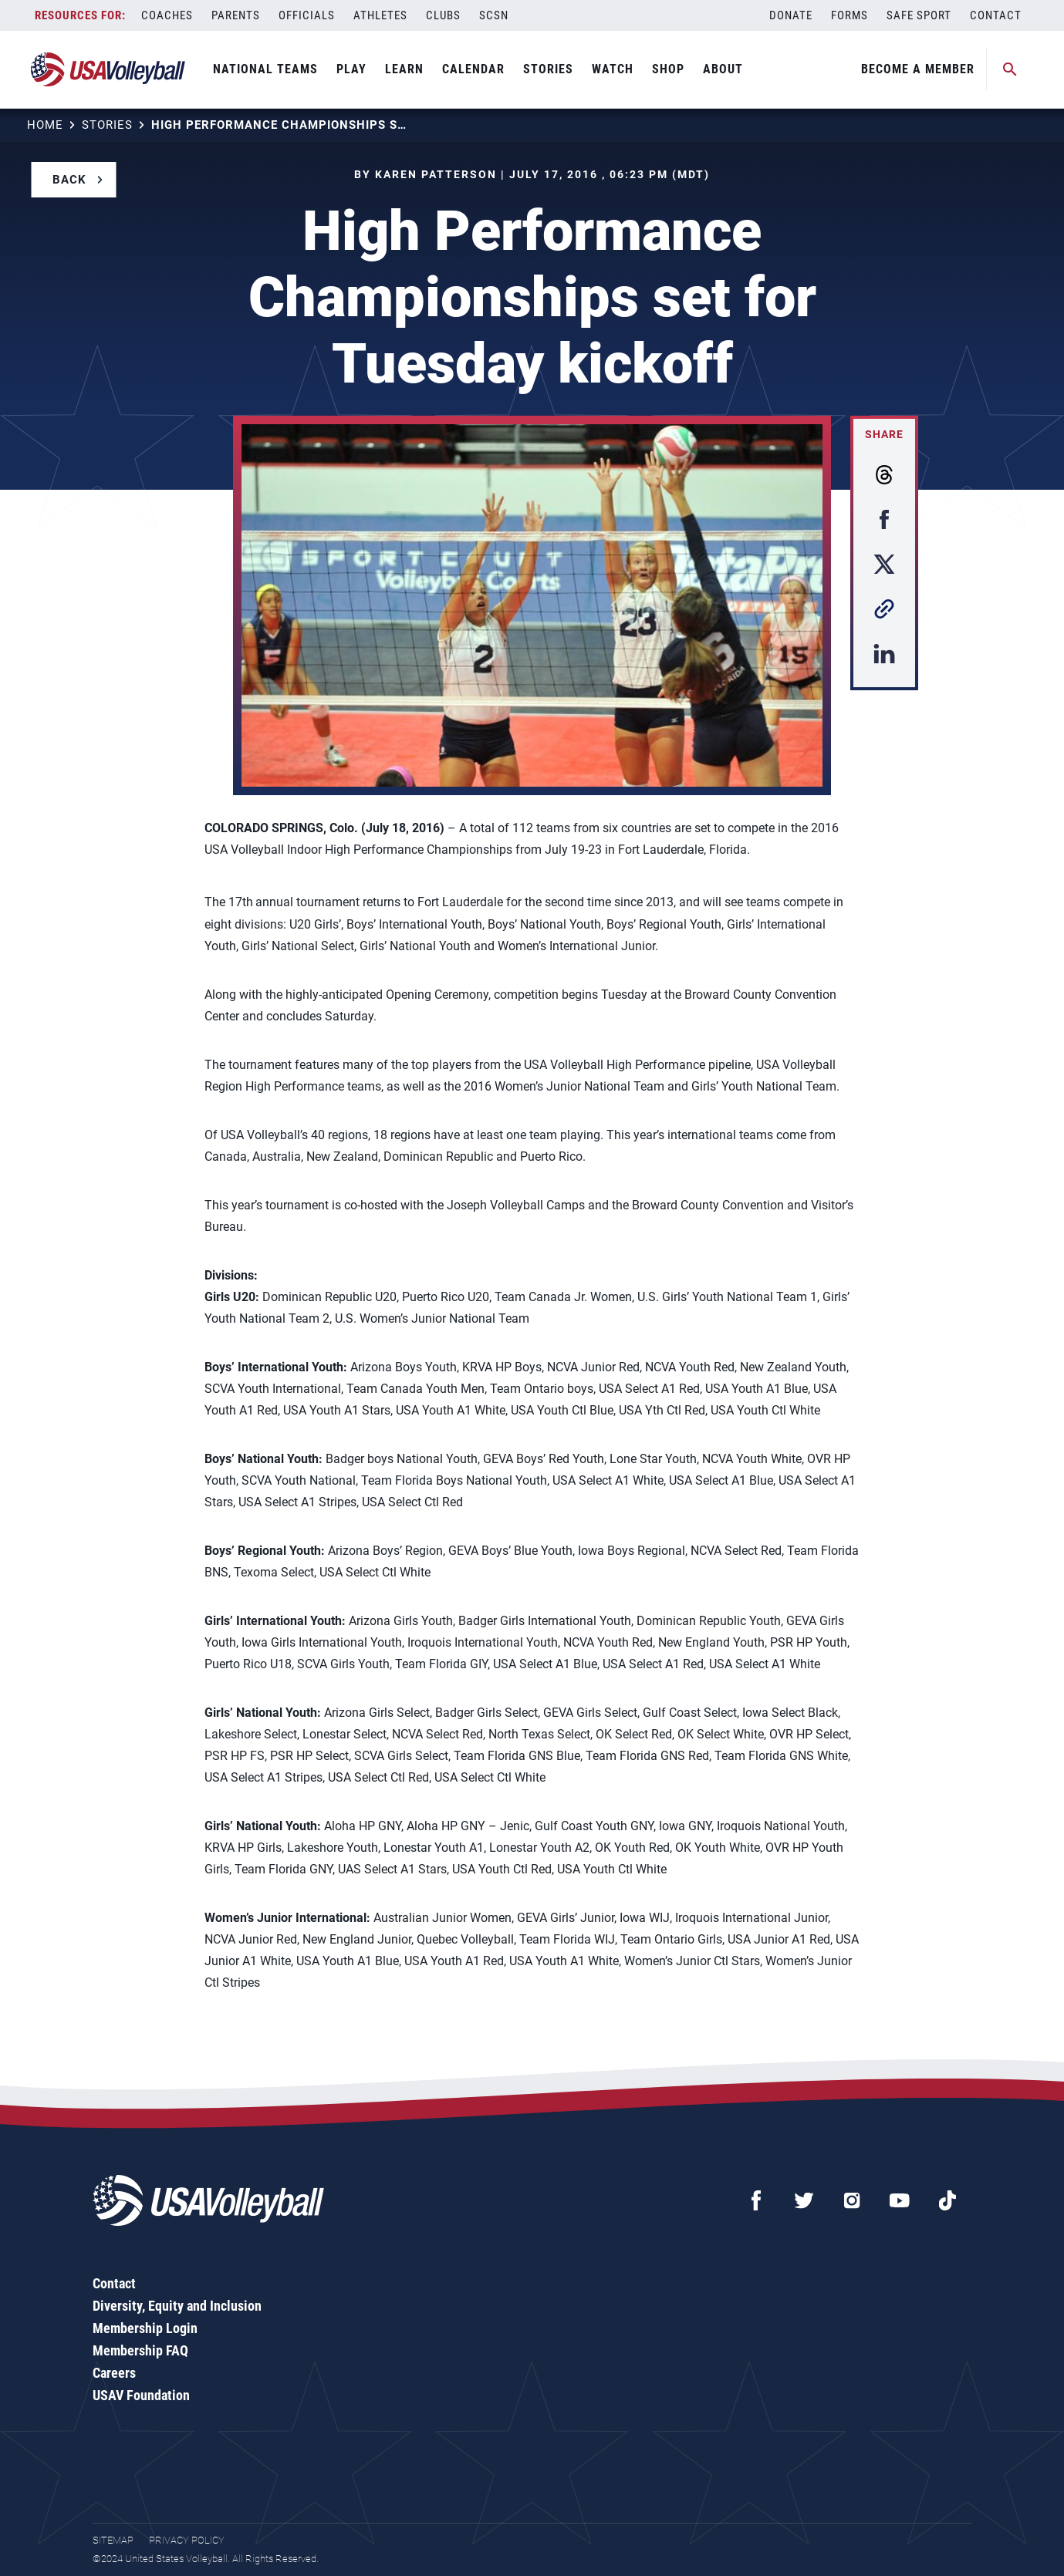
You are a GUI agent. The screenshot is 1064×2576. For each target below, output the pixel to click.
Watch (612, 69)
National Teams (265, 69)
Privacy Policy (187, 2540)
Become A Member (917, 69)
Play (351, 69)
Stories (548, 69)
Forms (849, 15)
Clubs (443, 15)
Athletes (380, 15)
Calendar (473, 69)
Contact (996, 15)
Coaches (167, 15)
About (723, 69)
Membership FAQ (140, 2350)
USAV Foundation (141, 2395)
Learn (404, 69)
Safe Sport (919, 15)
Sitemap (113, 2540)
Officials (307, 15)
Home (45, 125)
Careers (114, 2373)
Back (69, 180)
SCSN (493, 15)
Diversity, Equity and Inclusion (177, 2306)
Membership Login (145, 2328)
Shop (668, 69)
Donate (790, 15)
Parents (235, 15)
